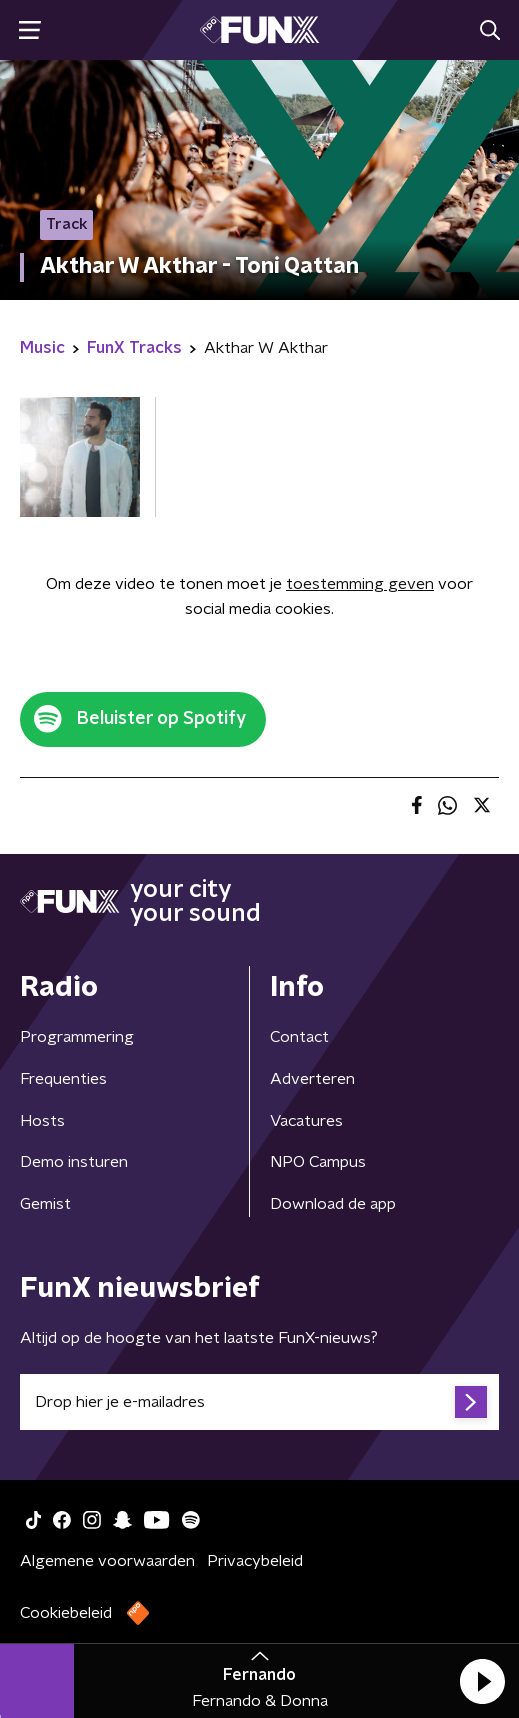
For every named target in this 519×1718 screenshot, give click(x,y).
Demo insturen (74, 1162)
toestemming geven (360, 584)
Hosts (42, 1121)
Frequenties (63, 1079)
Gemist (45, 1204)
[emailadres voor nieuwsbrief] (259, 1402)
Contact (299, 1037)
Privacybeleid (255, 1561)
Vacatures (306, 1121)
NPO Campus (318, 1162)
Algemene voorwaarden (107, 1561)
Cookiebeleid (66, 1613)
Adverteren (312, 1079)
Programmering (77, 1037)
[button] (482, 1681)
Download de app (333, 1204)
